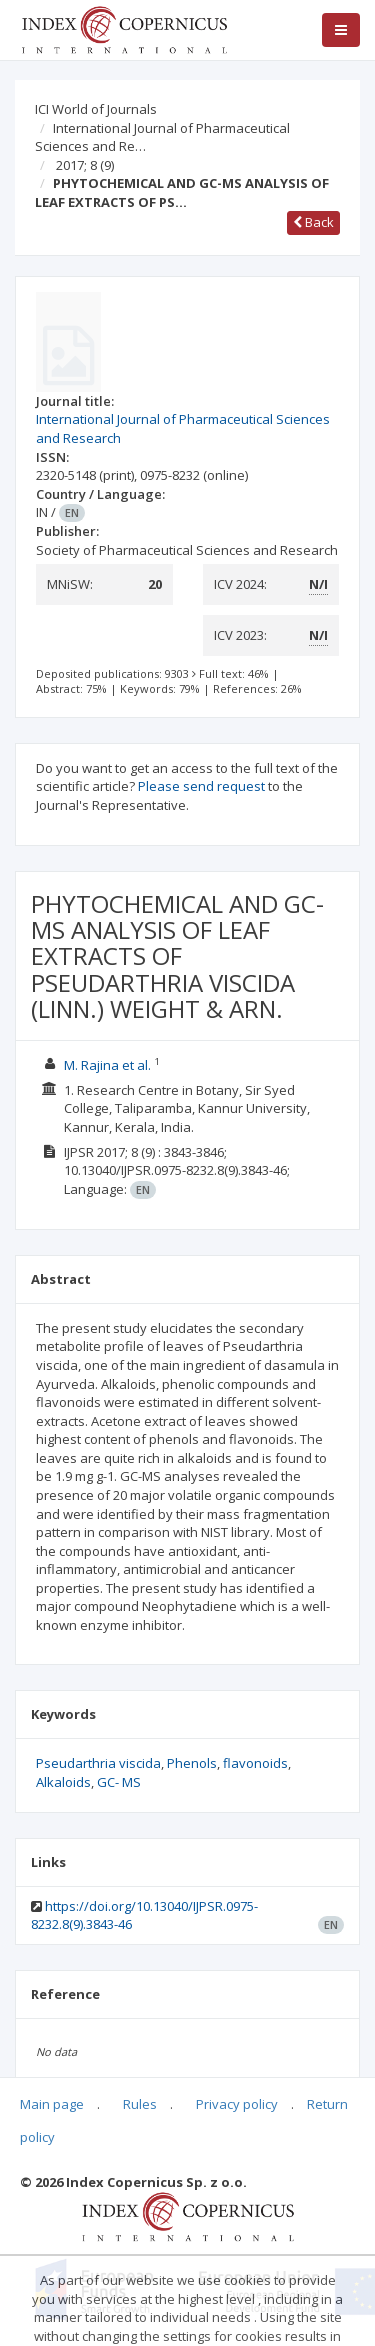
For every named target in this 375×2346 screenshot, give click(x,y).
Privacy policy (237, 2104)
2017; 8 (85, 165)
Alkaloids (63, 1782)
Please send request (201, 786)
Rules (140, 2104)
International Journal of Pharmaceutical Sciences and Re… (162, 137)
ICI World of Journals (96, 109)
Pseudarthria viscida (98, 1763)
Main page (52, 2104)
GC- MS (119, 1782)
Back (313, 222)
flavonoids (255, 1763)
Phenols (192, 1763)
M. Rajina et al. (107, 1065)
